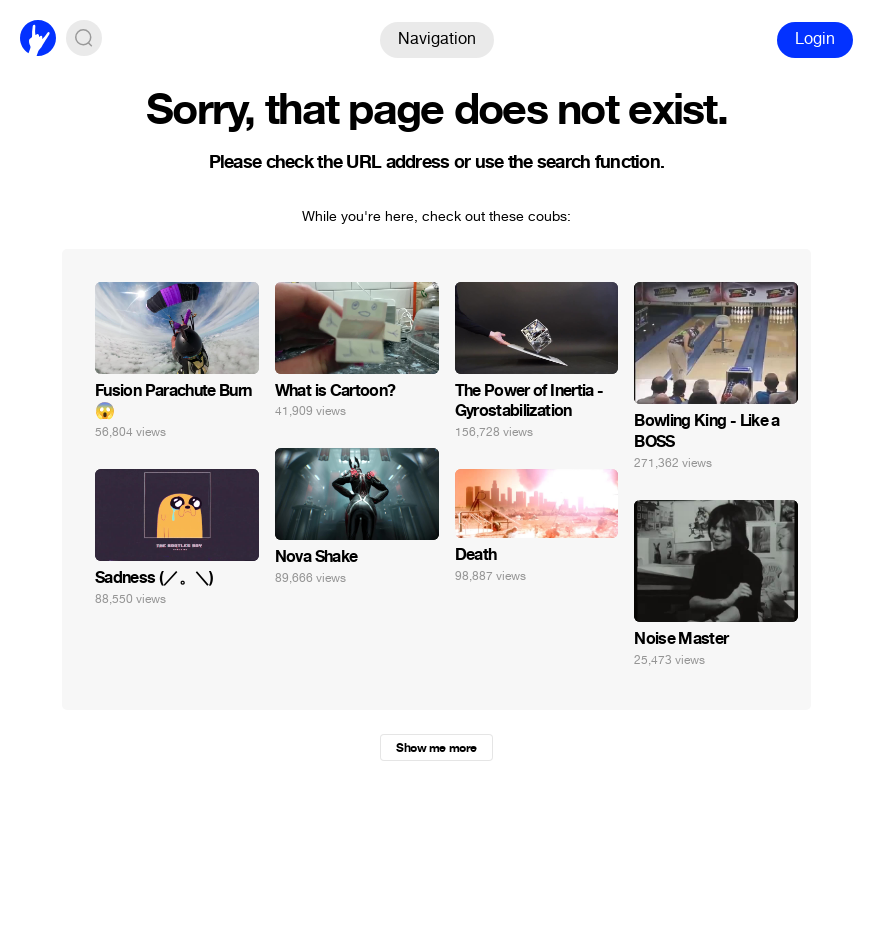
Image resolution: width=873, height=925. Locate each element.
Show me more (436, 748)
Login (815, 38)
